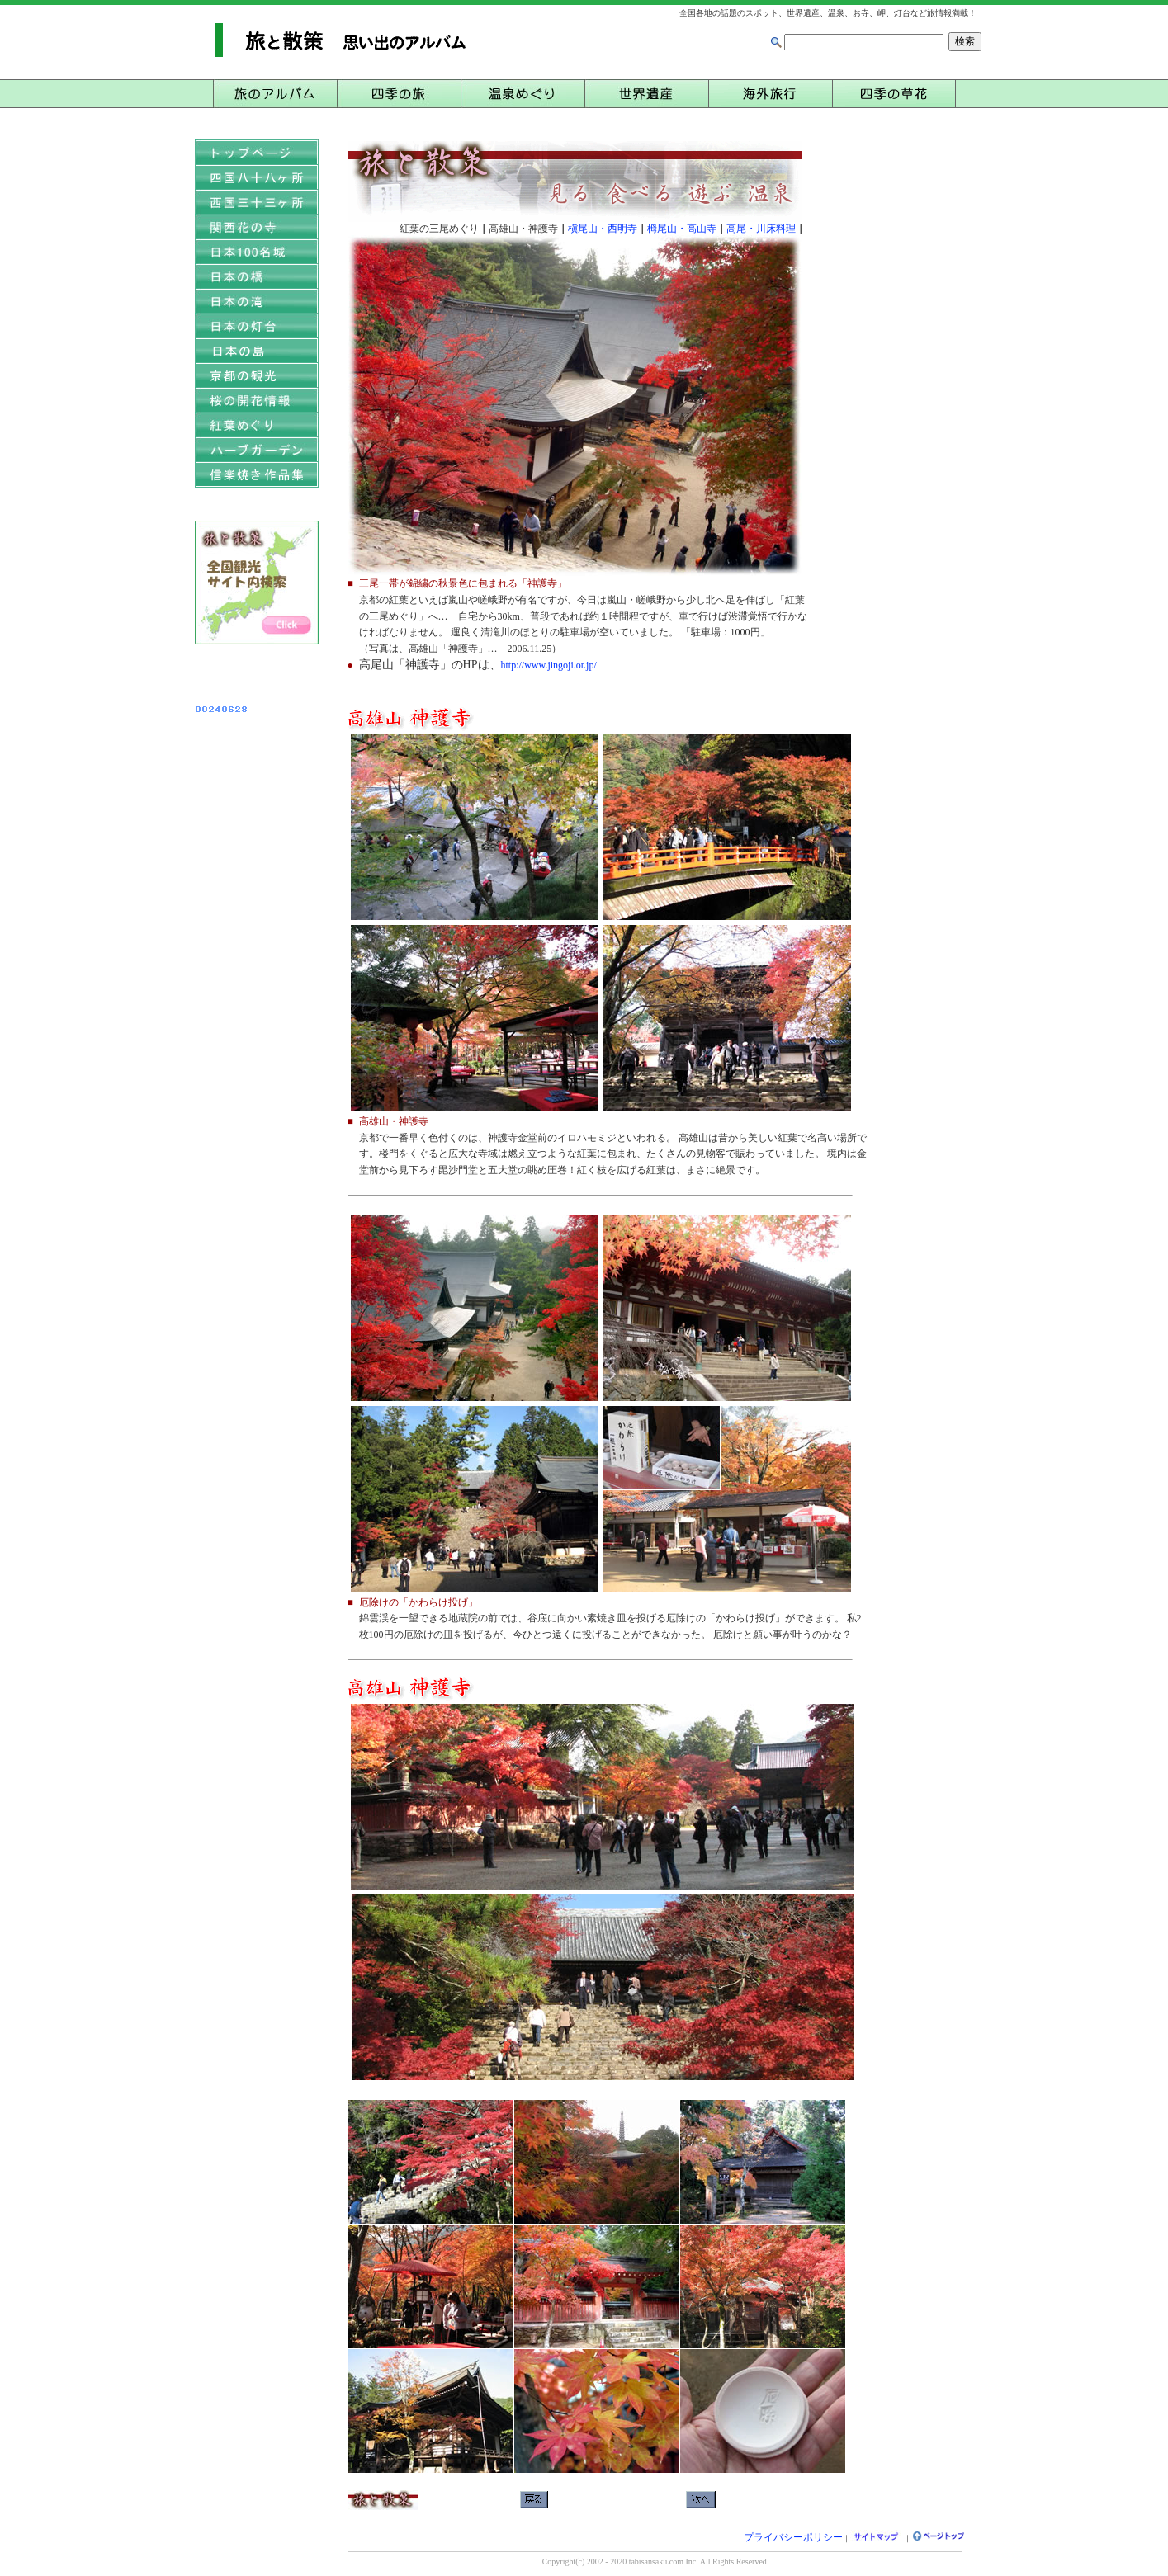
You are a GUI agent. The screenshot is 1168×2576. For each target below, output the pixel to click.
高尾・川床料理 (761, 228)
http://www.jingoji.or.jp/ (549, 665)
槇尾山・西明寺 (602, 228)
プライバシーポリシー (793, 2537)
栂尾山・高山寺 (681, 228)
